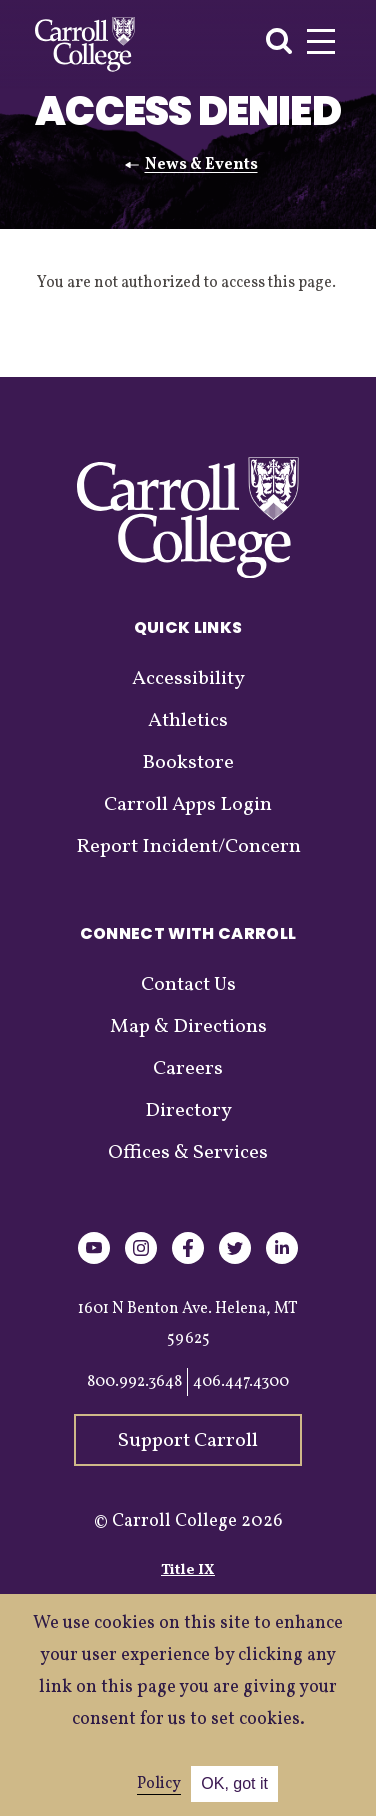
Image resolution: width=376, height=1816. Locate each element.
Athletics (188, 721)
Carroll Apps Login (188, 805)
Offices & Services (188, 1153)
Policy (159, 1784)
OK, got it (234, 1783)
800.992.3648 (134, 1382)
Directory (188, 1111)
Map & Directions (188, 1027)
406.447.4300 (241, 1382)
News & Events (201, 165)
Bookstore (188, 763)
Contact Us (188, 985)
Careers (188, 1069)
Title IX (188, 1570)
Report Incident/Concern (188, 847)
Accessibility (188, 679)
